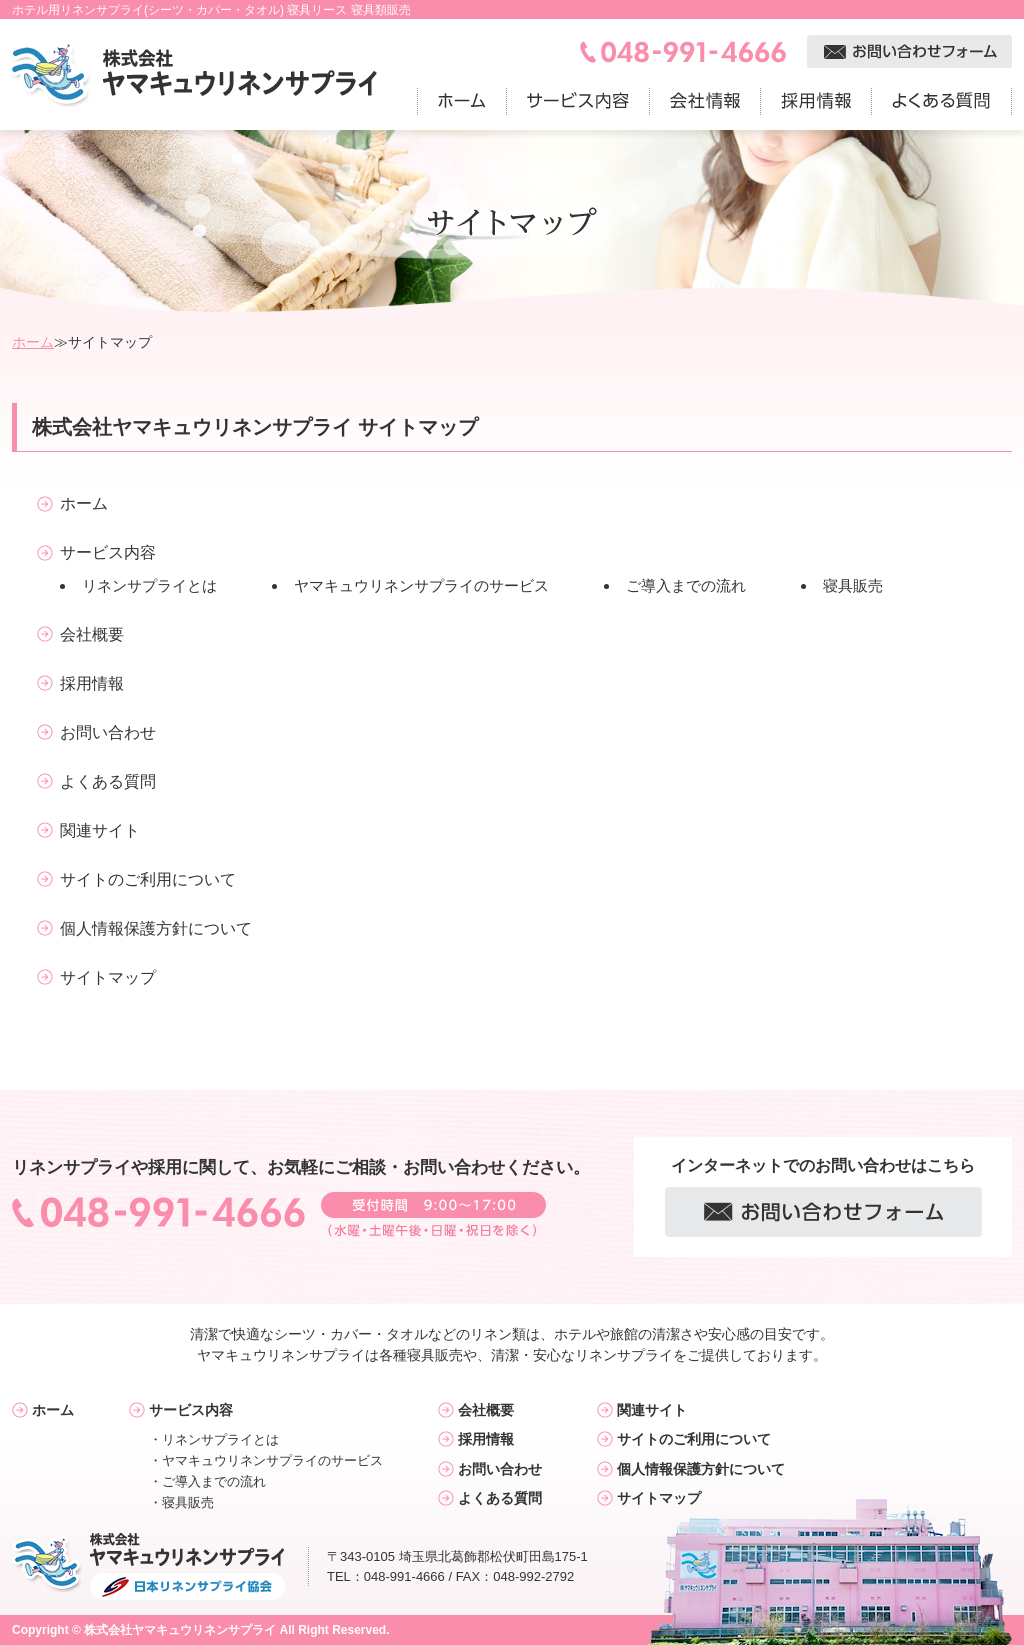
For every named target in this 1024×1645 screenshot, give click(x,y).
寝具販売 (853, 585)
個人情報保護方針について (156, 928)
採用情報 (92, 683)
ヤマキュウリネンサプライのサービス (421, 585)
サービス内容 (108, 552)
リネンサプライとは (149, 585)
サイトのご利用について (148, 879)
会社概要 (92, 634)
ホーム (33, 342)
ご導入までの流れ (686, 585)
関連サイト (100, 830)
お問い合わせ (108, 732)
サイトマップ (108, 977)
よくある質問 (108, 781)
